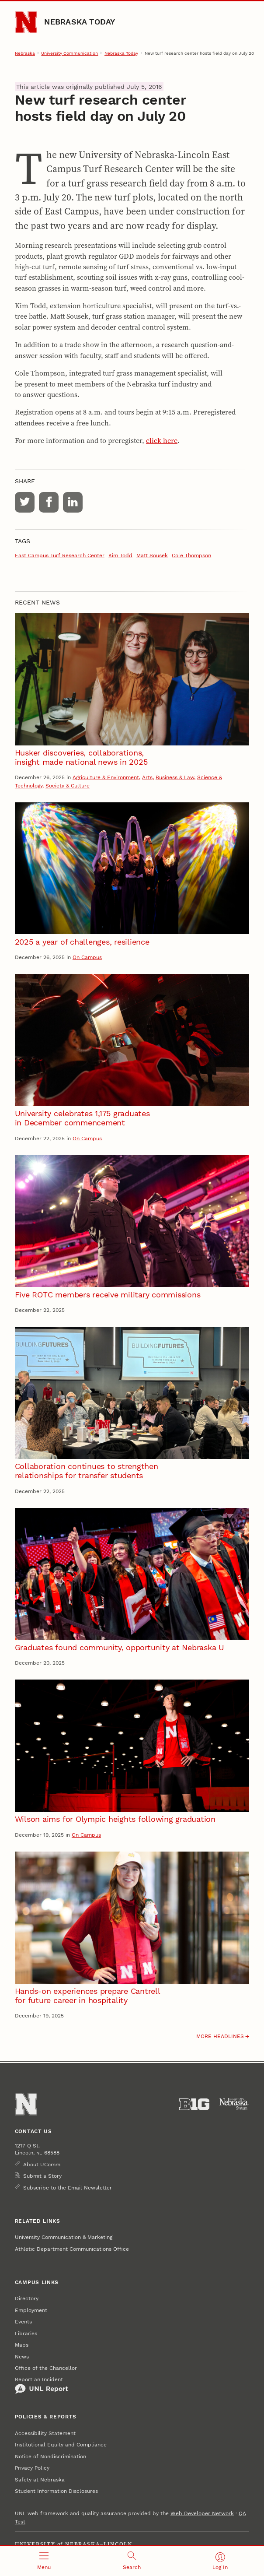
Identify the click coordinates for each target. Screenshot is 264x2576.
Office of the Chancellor (46, 2368)
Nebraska (25, 53)
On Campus (87, 957)
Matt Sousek (152, 555)
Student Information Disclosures (56, 2491)
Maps (21, 2345)
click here (161, 440)
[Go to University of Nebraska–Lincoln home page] (26, 22)
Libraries (26, 2333)
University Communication (69, 53)
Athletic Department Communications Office (72, 2249)
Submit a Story (42, 2176)
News (22, 2357)
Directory (26, 2298)
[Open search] (132, 2561)
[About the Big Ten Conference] (194, 2104)
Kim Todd (120, 555)
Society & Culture (67, 786)
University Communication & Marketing (63, 2237)
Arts (147, 777)
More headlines (220, 2036)
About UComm (41, 2164)
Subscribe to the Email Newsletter (67, 2188)
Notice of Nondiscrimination (50, 2456)
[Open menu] (44, 2561)
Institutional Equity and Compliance (61, 2445)
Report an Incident (41, 2385)
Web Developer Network (202, 2513)
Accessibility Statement (45, 2433)
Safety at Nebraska (40, 2480)
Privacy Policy (32, 2468)
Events (23, 2322)
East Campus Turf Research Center (59, 555)
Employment (31, 2310)
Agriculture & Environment (106, 777)
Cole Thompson (191, 555)
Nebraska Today (79, 21)
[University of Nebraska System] (234, 2104)
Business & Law (175, 777)
